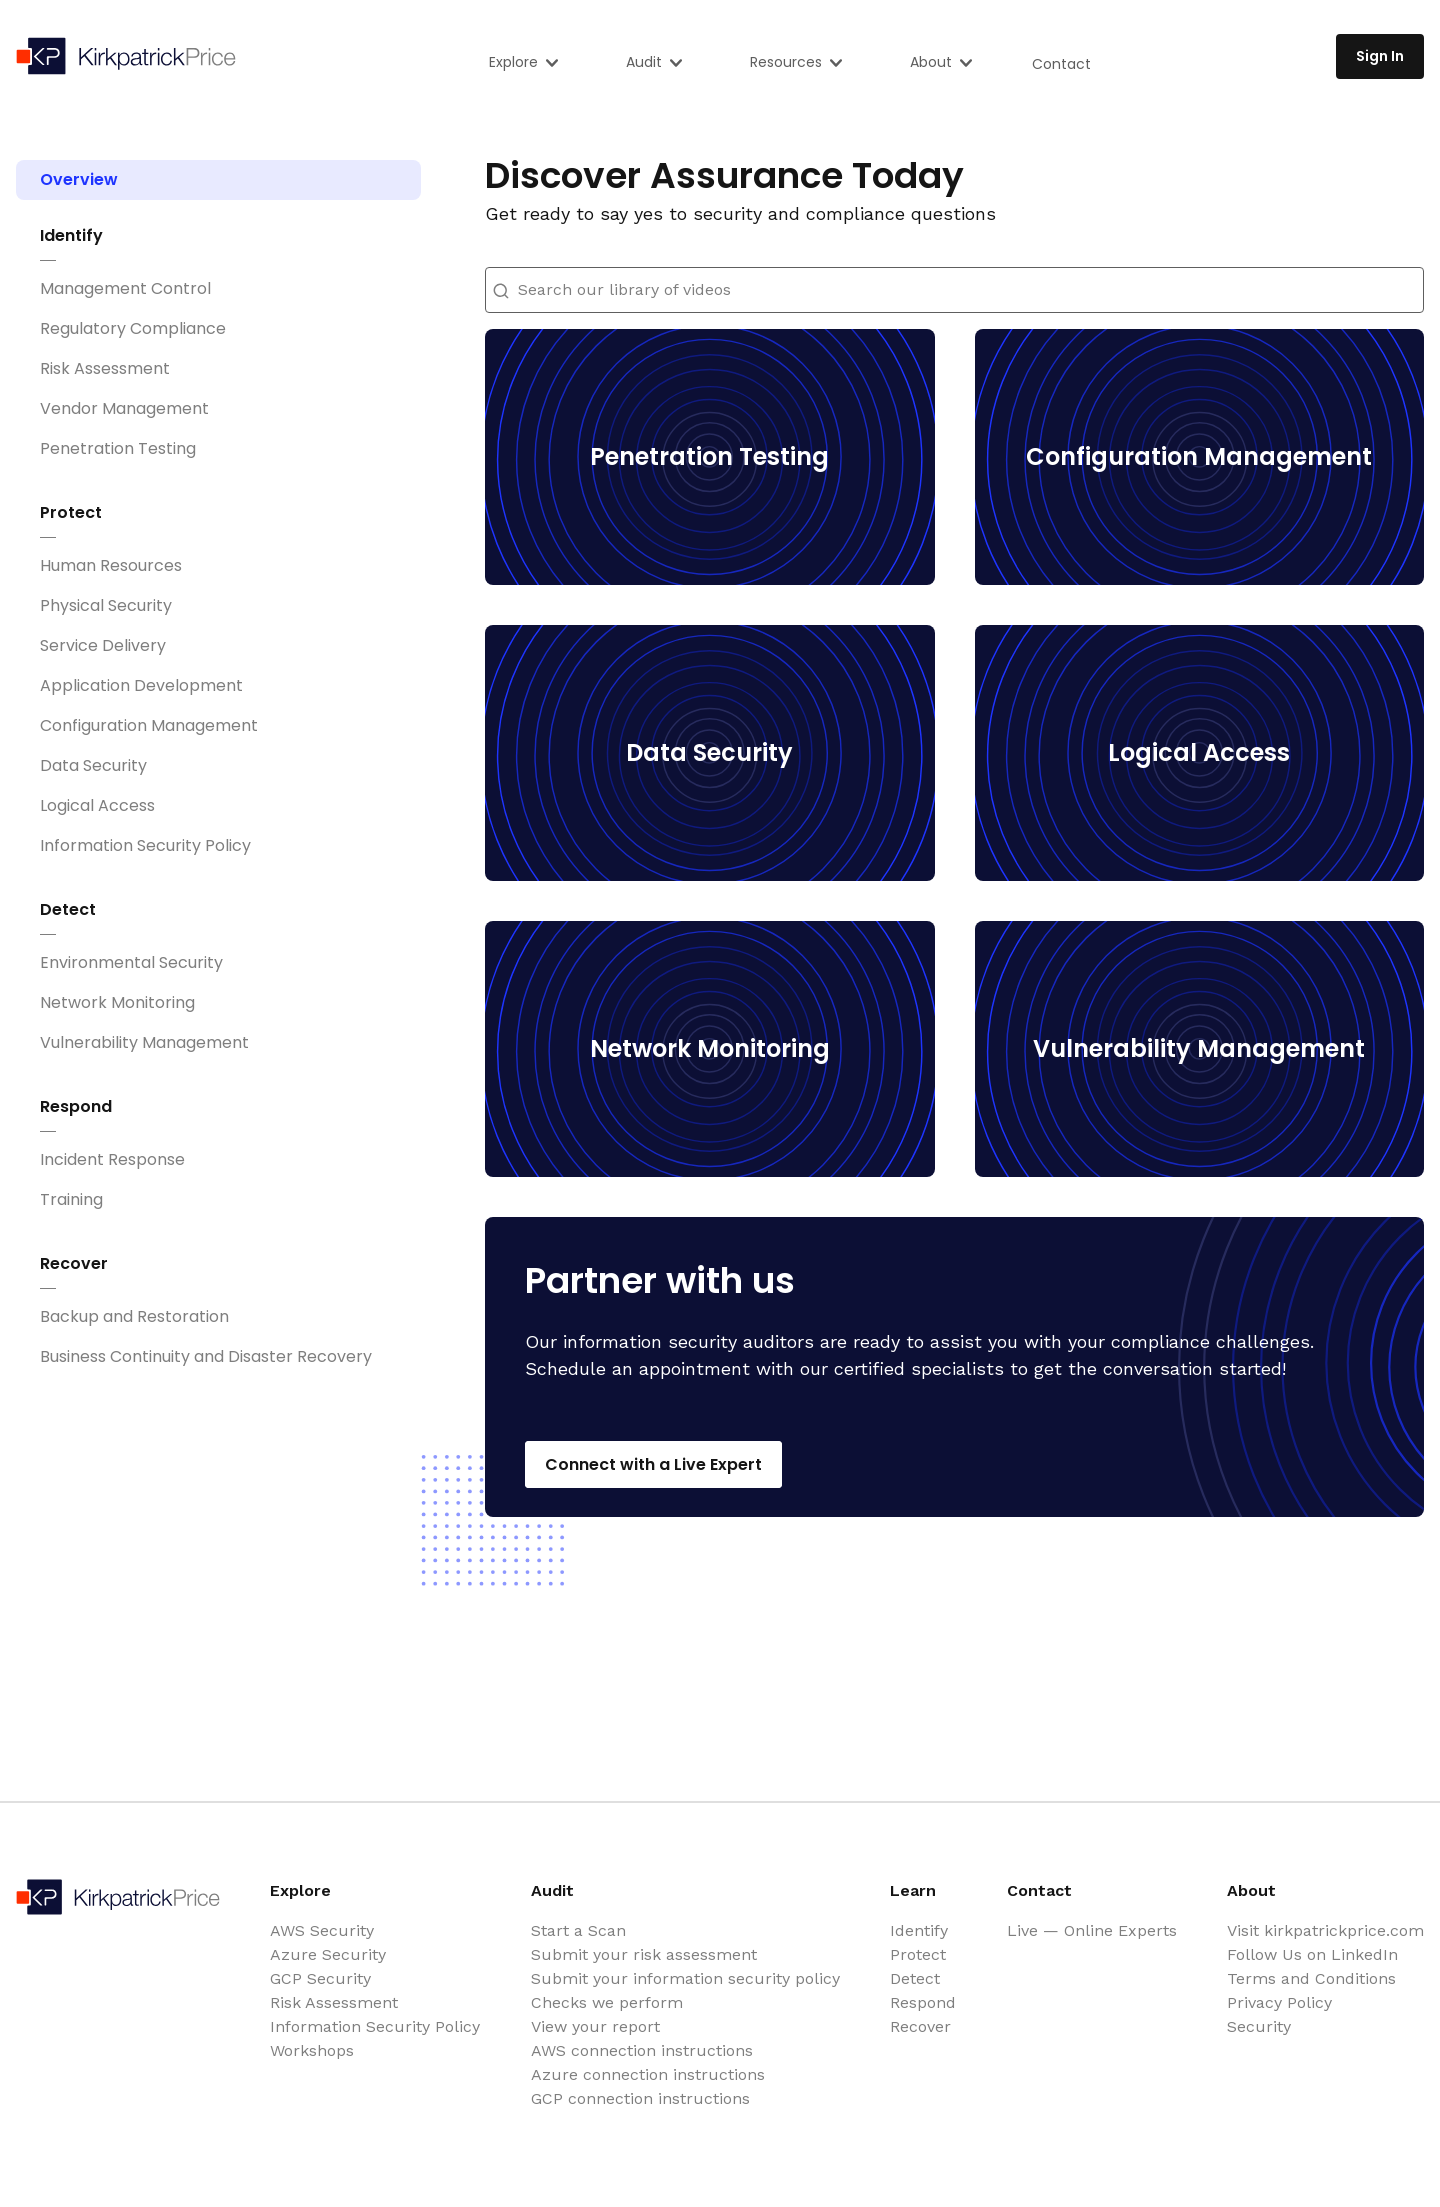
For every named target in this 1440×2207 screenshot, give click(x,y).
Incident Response (112, 1159)
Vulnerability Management (144, 1042)
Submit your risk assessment (644, 1954)
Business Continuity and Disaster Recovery (206, 1356)
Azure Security (328, 1954)
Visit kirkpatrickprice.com (1325, 1930)
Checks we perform (607, 2002)
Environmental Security (131, 962)
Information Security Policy (145, 845)
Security (1259, 2026)
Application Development (141, 685)
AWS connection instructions (642, 2050)
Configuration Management (149, 725)
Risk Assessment (105, 368)
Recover (74, 1263)
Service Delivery (103, 645)
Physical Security (106, 605)
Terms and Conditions (1311, 1978)
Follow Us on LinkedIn (1312, 1954)
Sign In (1380, 56)
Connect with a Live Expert (653, 1464)
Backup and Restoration (134, 1316)
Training (71, 1199)
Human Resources (111, 565)
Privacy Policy (1279, 2002)
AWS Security (322, 1930)
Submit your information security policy (685, 1978)
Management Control (125, 288)
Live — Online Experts (1092, 1930)
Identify (71, 235)
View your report (595, 2026)
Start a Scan (578, 1930)
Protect (71, 512)
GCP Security (320, 1978)
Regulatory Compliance (133, 328)
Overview (79, 179)
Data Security (93, 765)
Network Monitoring (117, 1002)
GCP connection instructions (640, 2098)
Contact (1061, 64)
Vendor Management (124, 408)
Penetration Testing (118, 448)
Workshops (312, 2050)
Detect (68, 909)
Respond (76, 1106)
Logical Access (97, 805)
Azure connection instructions (648, 2074)
